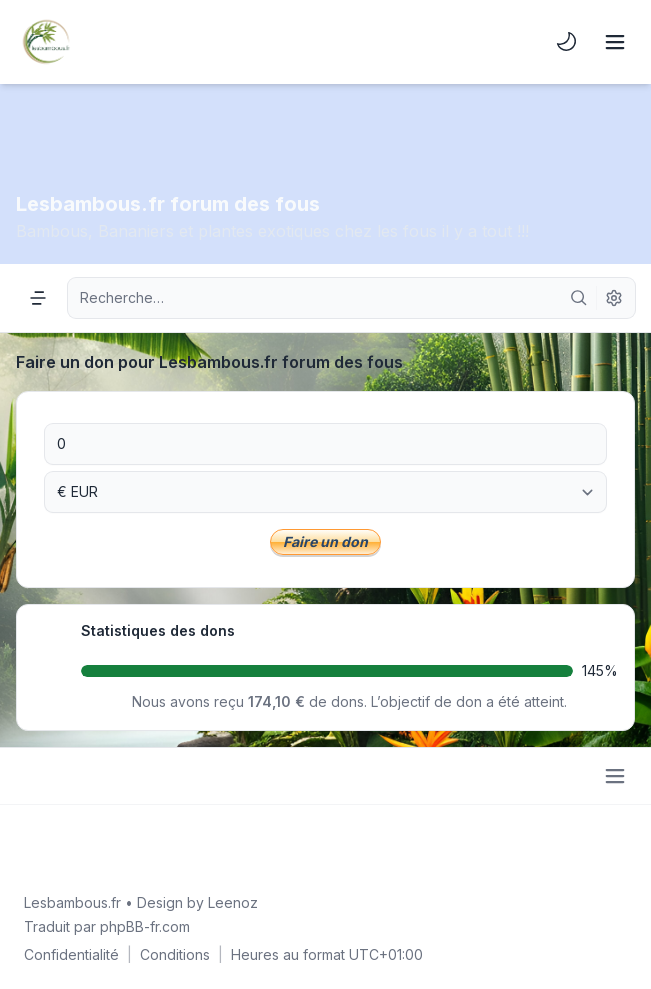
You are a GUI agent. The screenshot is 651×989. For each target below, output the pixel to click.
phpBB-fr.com (145, 926)
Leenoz (233, 902)
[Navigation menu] (38, 298)
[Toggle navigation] (615, 42)
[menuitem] (567, 42)
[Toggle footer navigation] (615, 776)
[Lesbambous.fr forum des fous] (46, 42)
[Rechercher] (579, 298)
